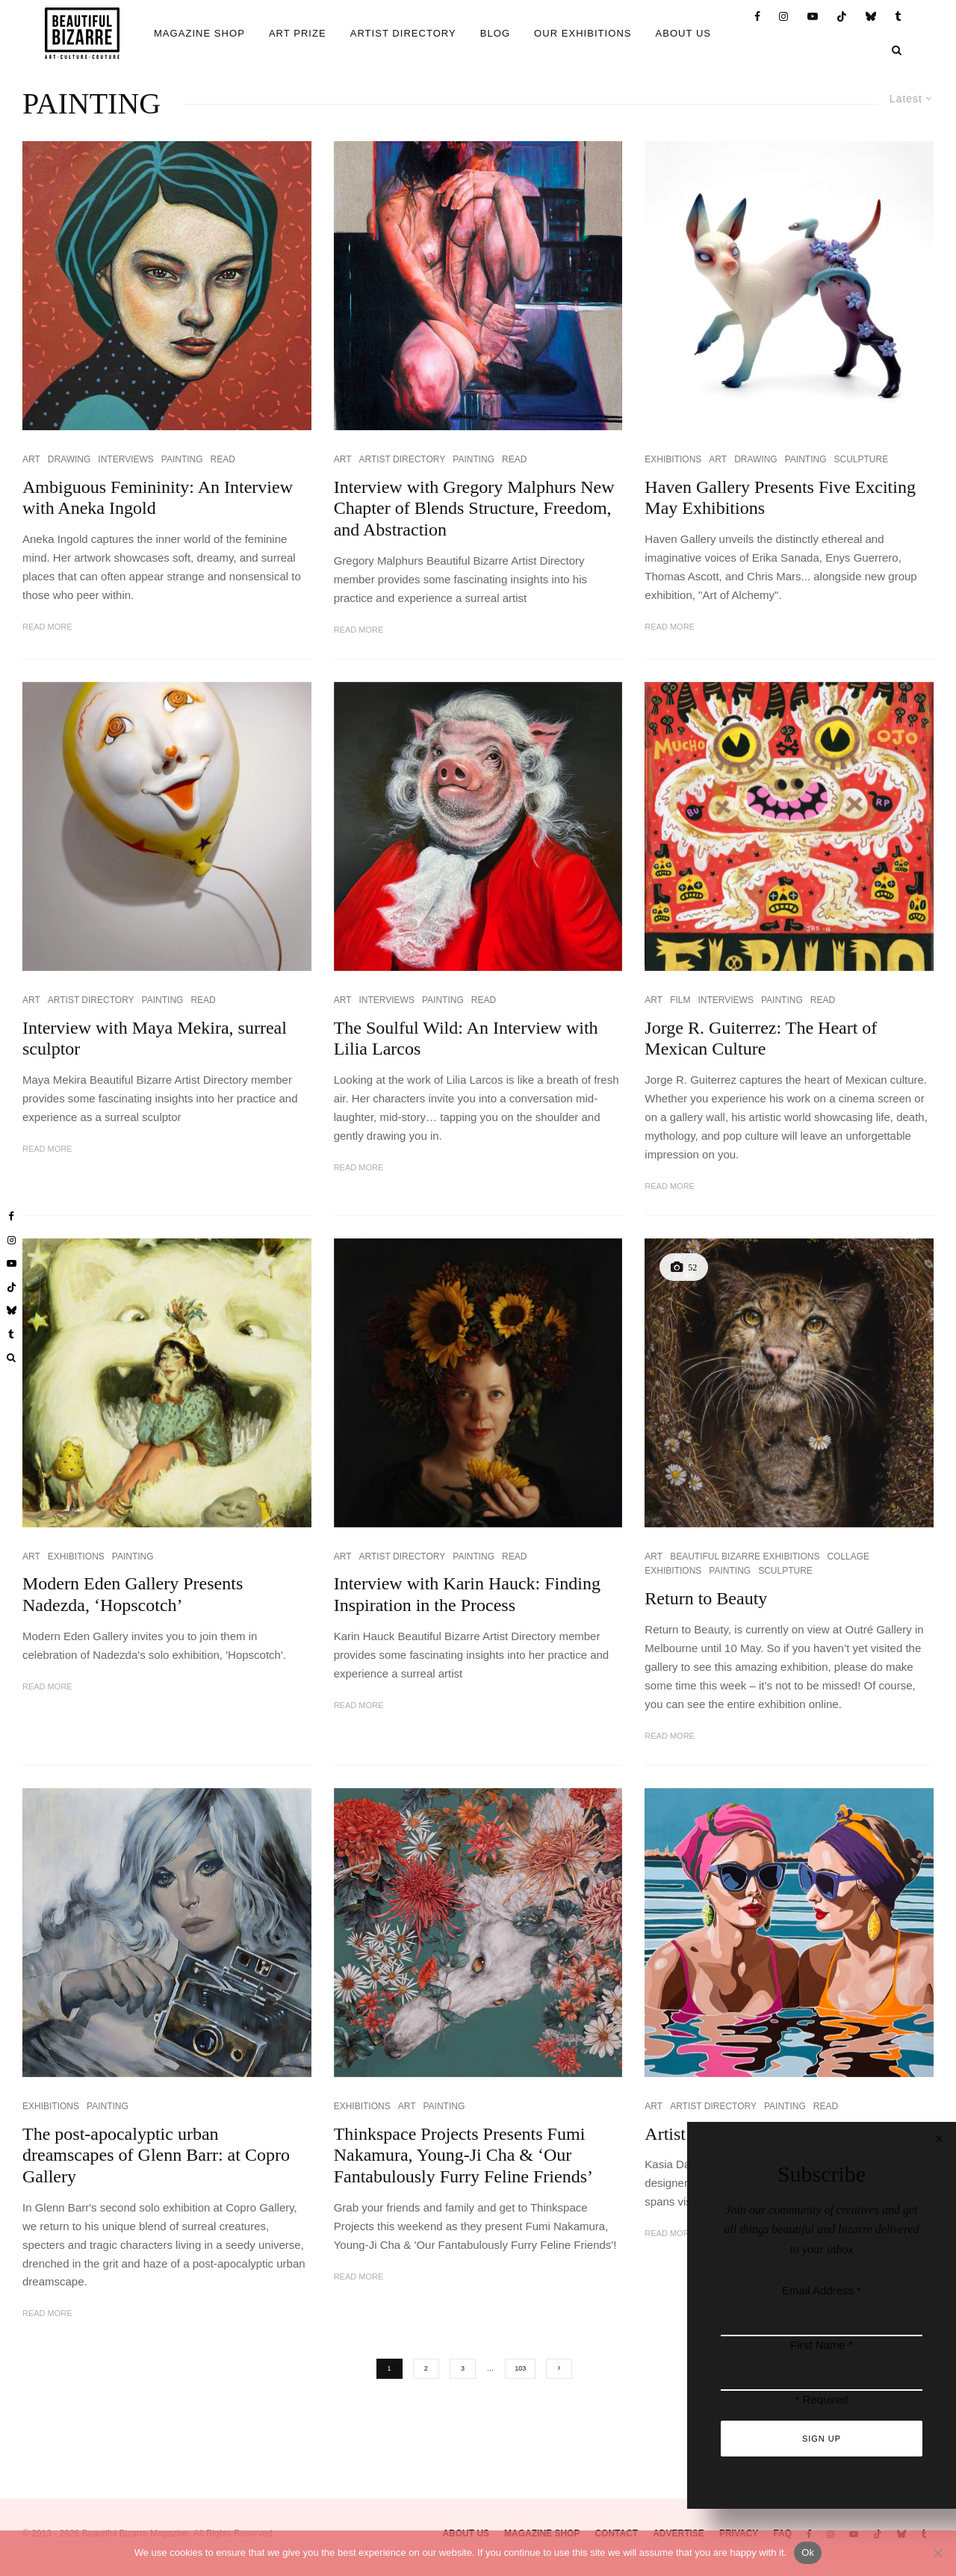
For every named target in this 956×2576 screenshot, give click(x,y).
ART (31, 459)
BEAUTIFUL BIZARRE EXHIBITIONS (744, 1556)
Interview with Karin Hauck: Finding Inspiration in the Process (467, 1594)
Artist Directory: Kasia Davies (754, 2134)
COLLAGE (848, 1556)
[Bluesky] (871, 17)
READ (223, 459)
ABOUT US (684, 33)
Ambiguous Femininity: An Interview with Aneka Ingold (157, 497)
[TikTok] (842, 17)
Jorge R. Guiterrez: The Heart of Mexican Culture (761, 1038)
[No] (937, 2552)
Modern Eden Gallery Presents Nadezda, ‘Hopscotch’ (132, 1594)
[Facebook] (757, 17)
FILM (680, 1000)
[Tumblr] (898, 17)
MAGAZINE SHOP (199, 33)
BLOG (495, 33)
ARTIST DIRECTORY (403, 33)
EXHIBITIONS (673, 459)
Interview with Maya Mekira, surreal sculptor (154, 1038)
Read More (47, 626)
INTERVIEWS (125, 459)
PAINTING (182, 459)
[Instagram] (784, 17)
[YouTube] (813, 17)
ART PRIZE (297, 33)
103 (520, 2368)
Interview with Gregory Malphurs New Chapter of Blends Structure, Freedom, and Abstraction (474, 508)
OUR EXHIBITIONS (582, 33)
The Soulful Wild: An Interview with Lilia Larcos (466, 1038)
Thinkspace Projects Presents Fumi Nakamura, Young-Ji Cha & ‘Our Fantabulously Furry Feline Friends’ (463, 2155)
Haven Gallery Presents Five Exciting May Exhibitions (780, 497)
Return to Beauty (706, 1598)
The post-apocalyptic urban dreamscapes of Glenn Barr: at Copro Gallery (156, 2155)
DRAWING (69, 459)
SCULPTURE (861, 459)
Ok (807, 2552)
